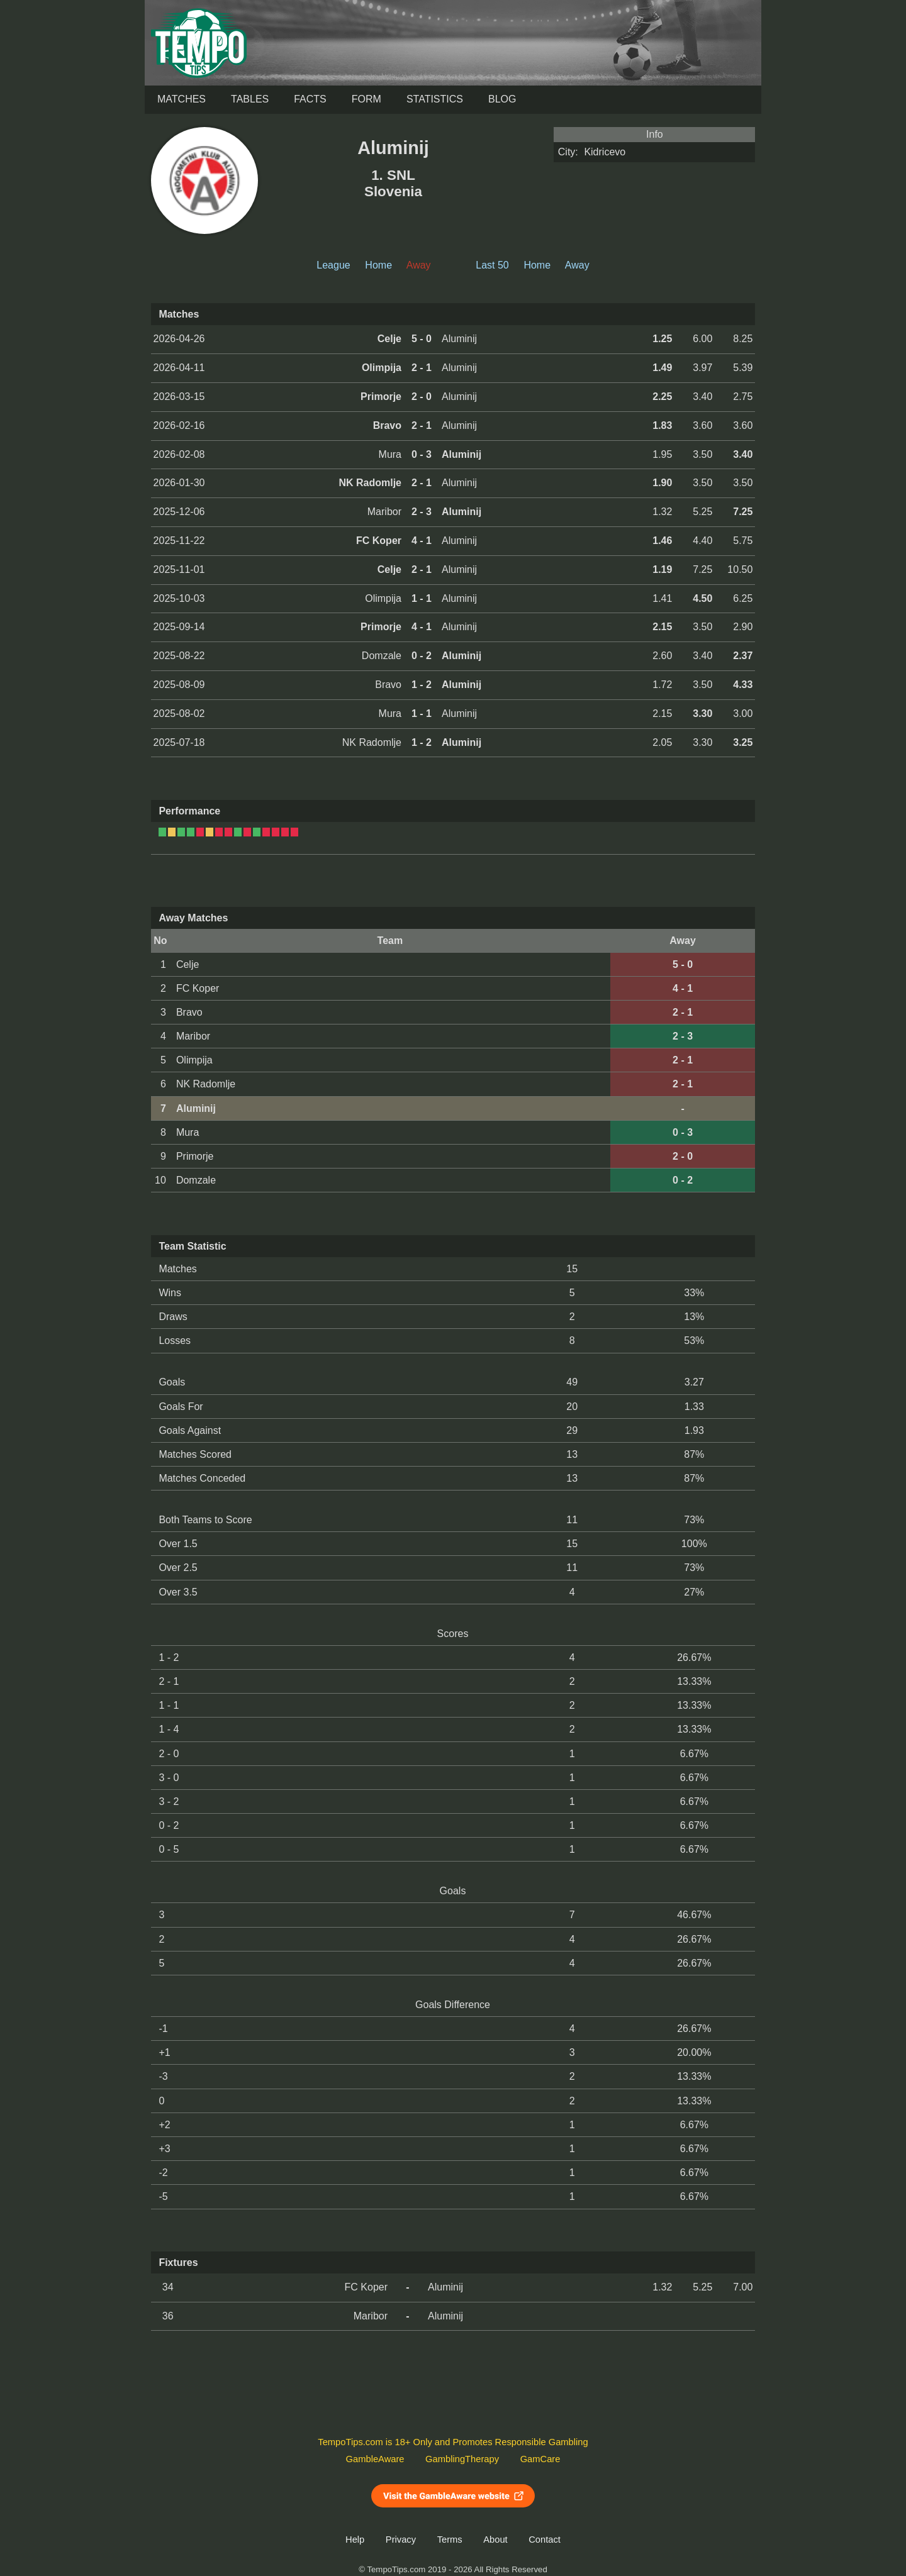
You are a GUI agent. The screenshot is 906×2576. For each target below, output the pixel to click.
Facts (310, 99)
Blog (502, 99)
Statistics (434, 99)
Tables (250, 99)
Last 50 (492, 265)
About (495, 2539)
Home (378, 265)
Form (366, 99)
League (333, 265)
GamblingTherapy (462, 2459)
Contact (544, 2539)
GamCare (540, 2459)
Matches (181, 99)
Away (577, 265)
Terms (449, 2539)
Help (354, 2539)
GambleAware (375, 2459)
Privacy (401, 2539)
